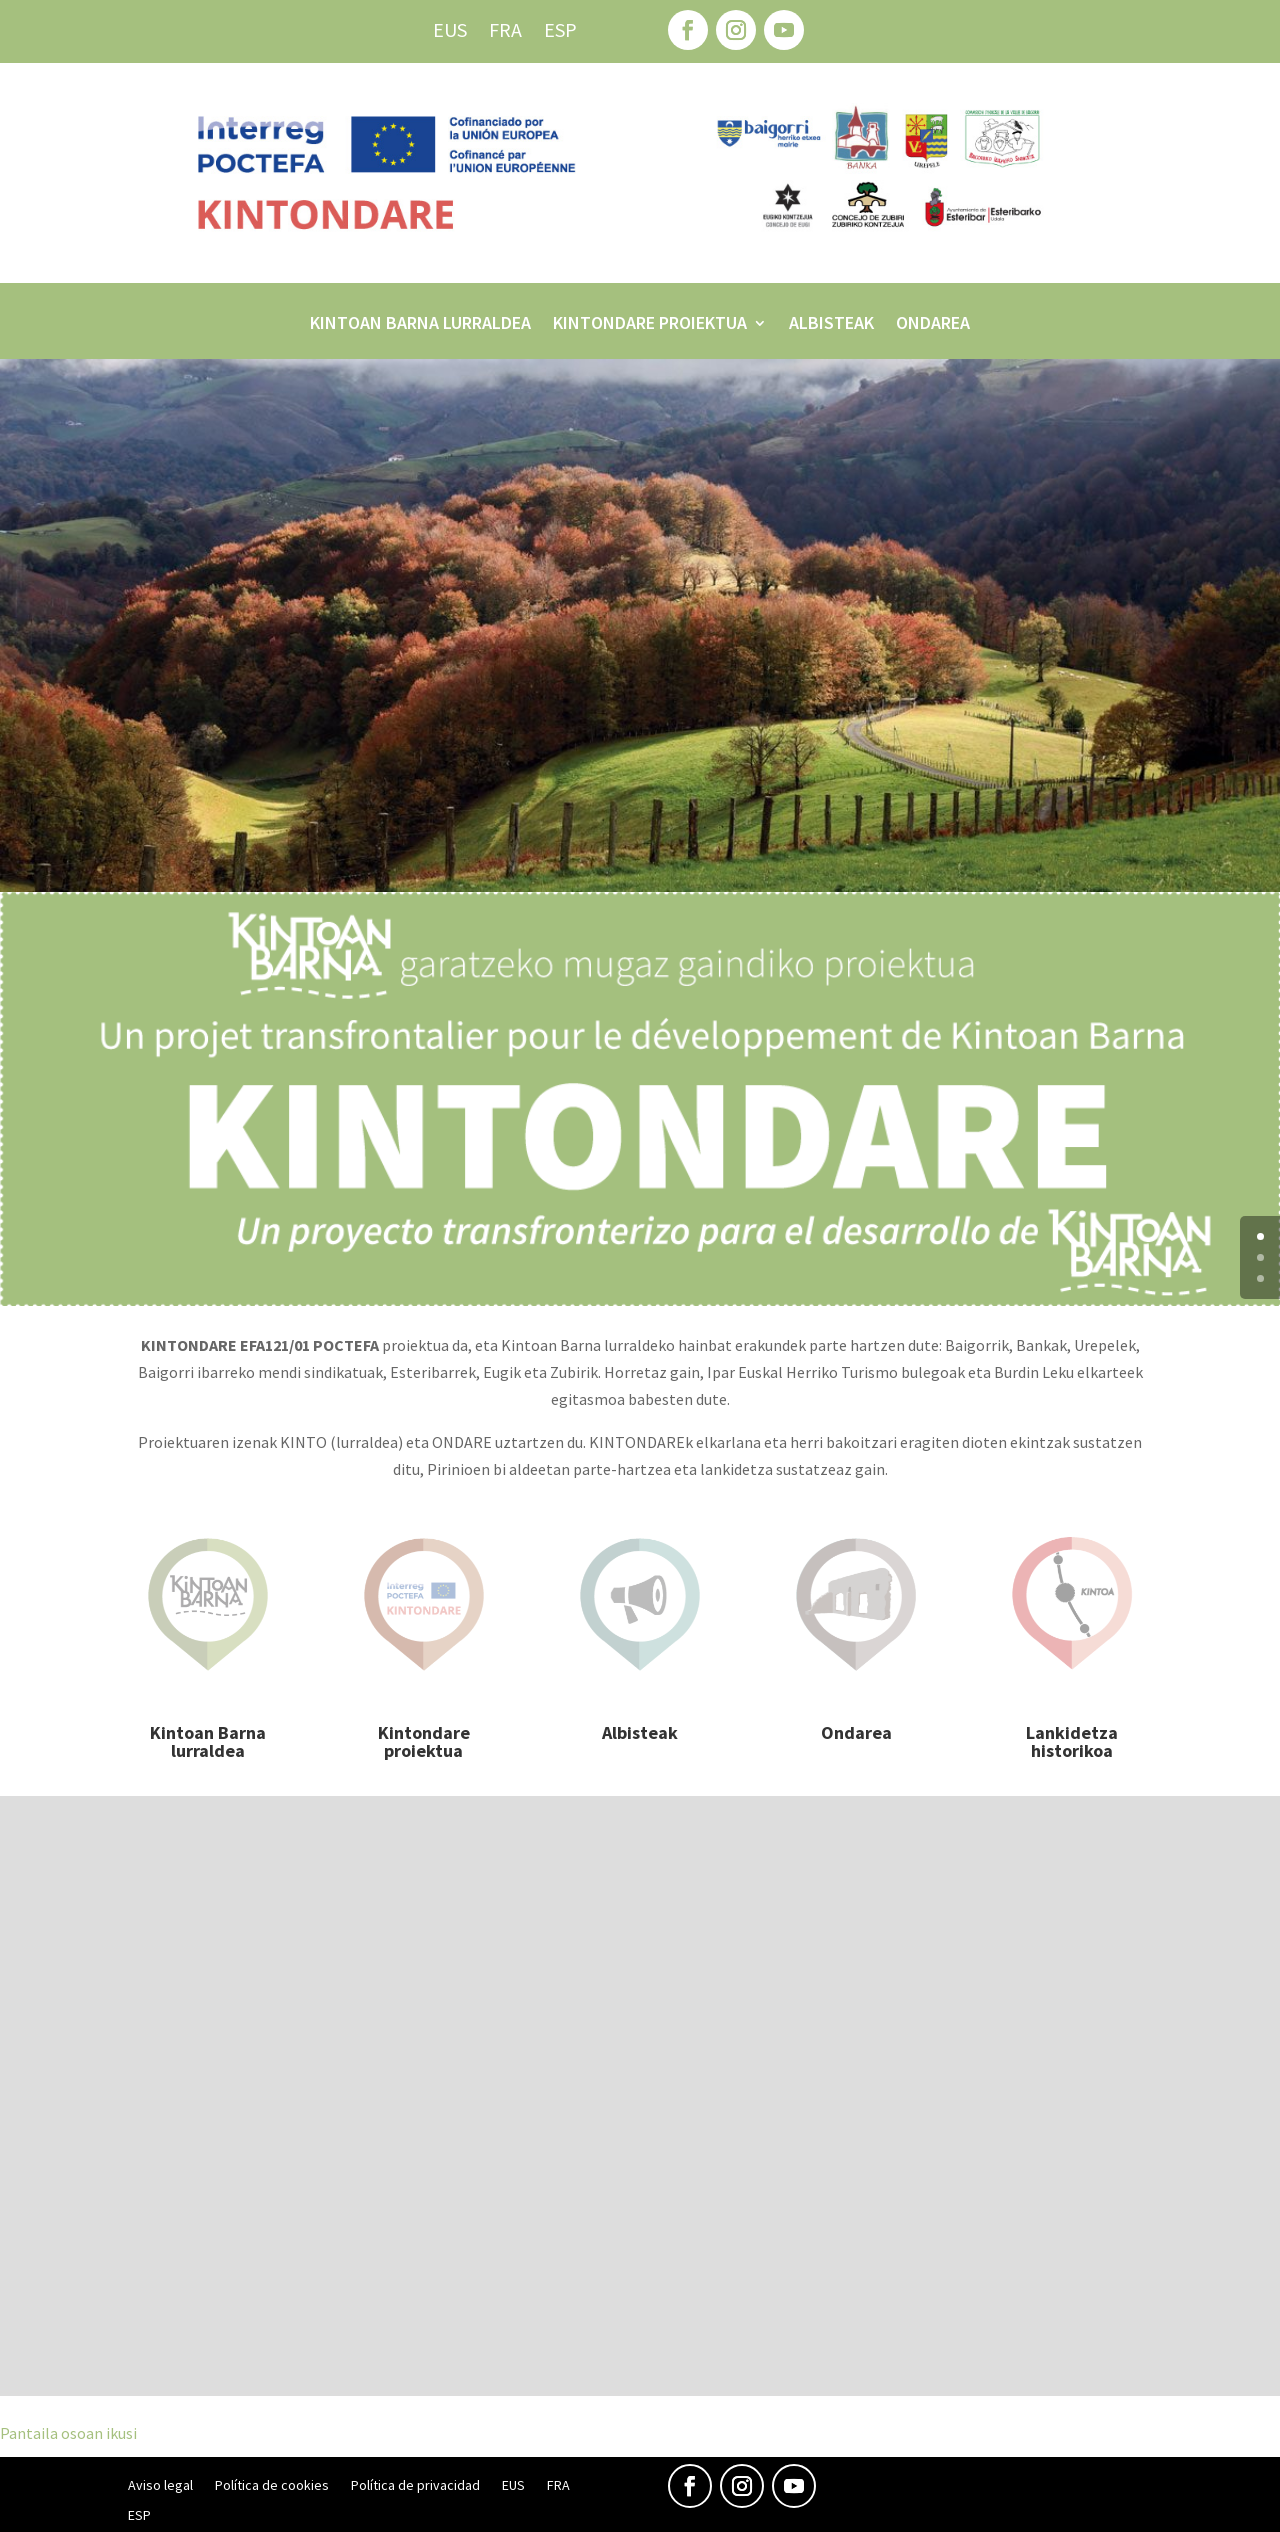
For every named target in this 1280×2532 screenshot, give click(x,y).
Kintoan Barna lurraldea (420, 325)
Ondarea (933, 325)
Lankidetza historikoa (1072, 1741)
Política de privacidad (415, 2486)
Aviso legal (160, 2486)
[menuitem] (450, 34)
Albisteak (831, 325)
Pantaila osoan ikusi (68, 2433)
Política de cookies (272, 2486)
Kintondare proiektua (650, 325)
